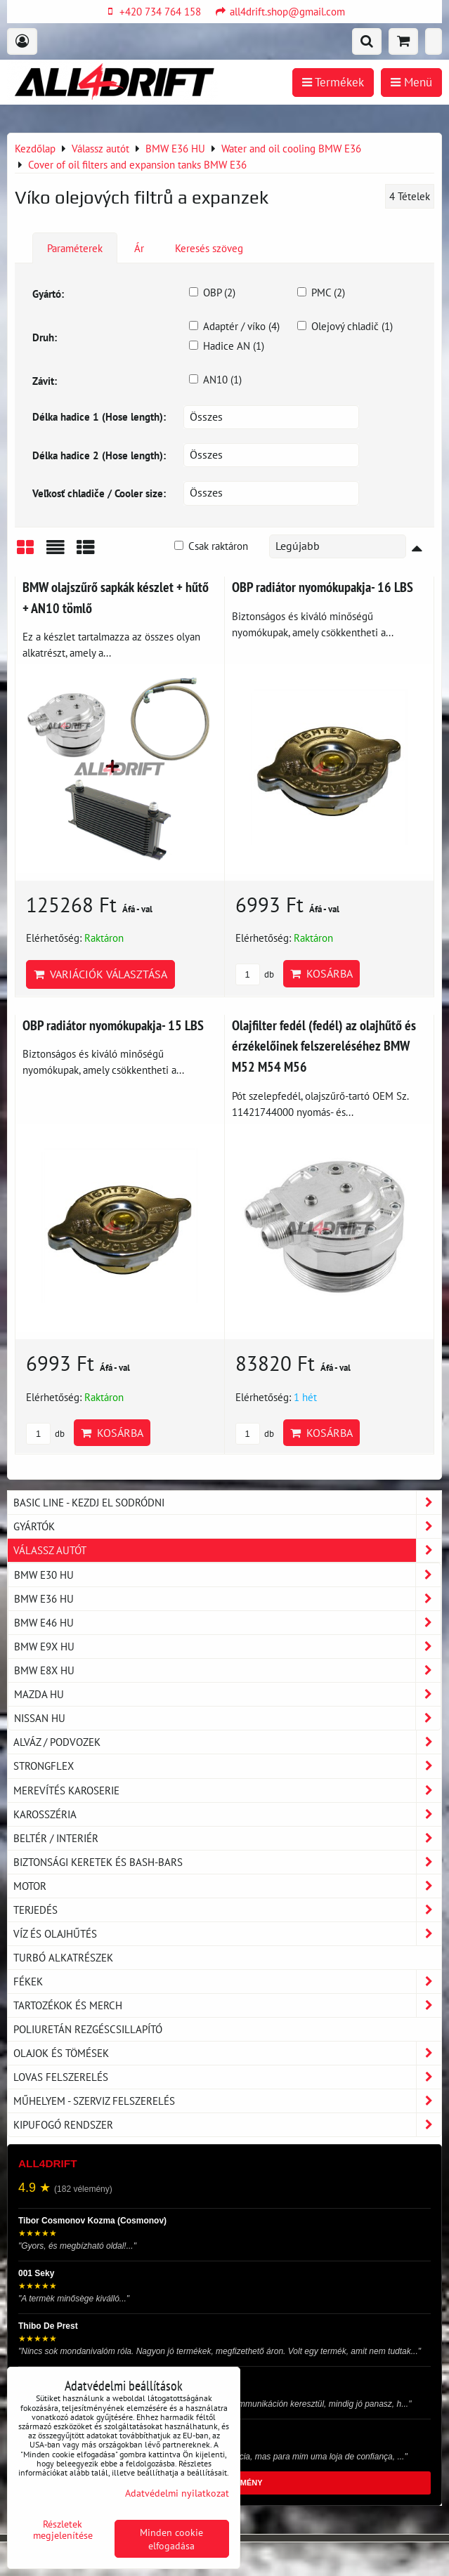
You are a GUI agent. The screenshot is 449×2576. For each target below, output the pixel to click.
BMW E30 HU (227, 1574)
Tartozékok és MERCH (227, 2005)
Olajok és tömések (227, 2053)
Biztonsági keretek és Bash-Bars (227, 1862)
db (254, 974)
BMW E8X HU (227, 1670)
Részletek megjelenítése (63, 2529)
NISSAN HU (227, 1718)
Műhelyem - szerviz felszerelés (227, 2100)
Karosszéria (227, 1814)
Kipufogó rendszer (227, 2124)
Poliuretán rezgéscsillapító (87, 2029)
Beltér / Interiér (227, 1838)
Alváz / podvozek (227, 1742)
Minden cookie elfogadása (171, 2538)
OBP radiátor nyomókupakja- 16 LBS (322, 587)
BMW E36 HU (227, 1598)
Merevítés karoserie (227, 1790)
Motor (227, 1886)
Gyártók (227, 1526)
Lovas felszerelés (227, 2077)
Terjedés (227, 1909)
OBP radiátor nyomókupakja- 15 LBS (113, 1025)
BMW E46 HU (227, 1622)
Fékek (227, 1981)
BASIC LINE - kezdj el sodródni (227, 1502)
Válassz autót (227, 1550)
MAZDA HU (227, 1694)
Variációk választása (100, 974)
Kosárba (321, 973)
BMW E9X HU (227, 1646)
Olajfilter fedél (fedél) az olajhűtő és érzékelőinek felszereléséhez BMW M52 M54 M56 (324, 1045)
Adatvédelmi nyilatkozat (177, 2492)
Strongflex (227, 1765)
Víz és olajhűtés (227, 1933)
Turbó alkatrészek (63, 1957)
